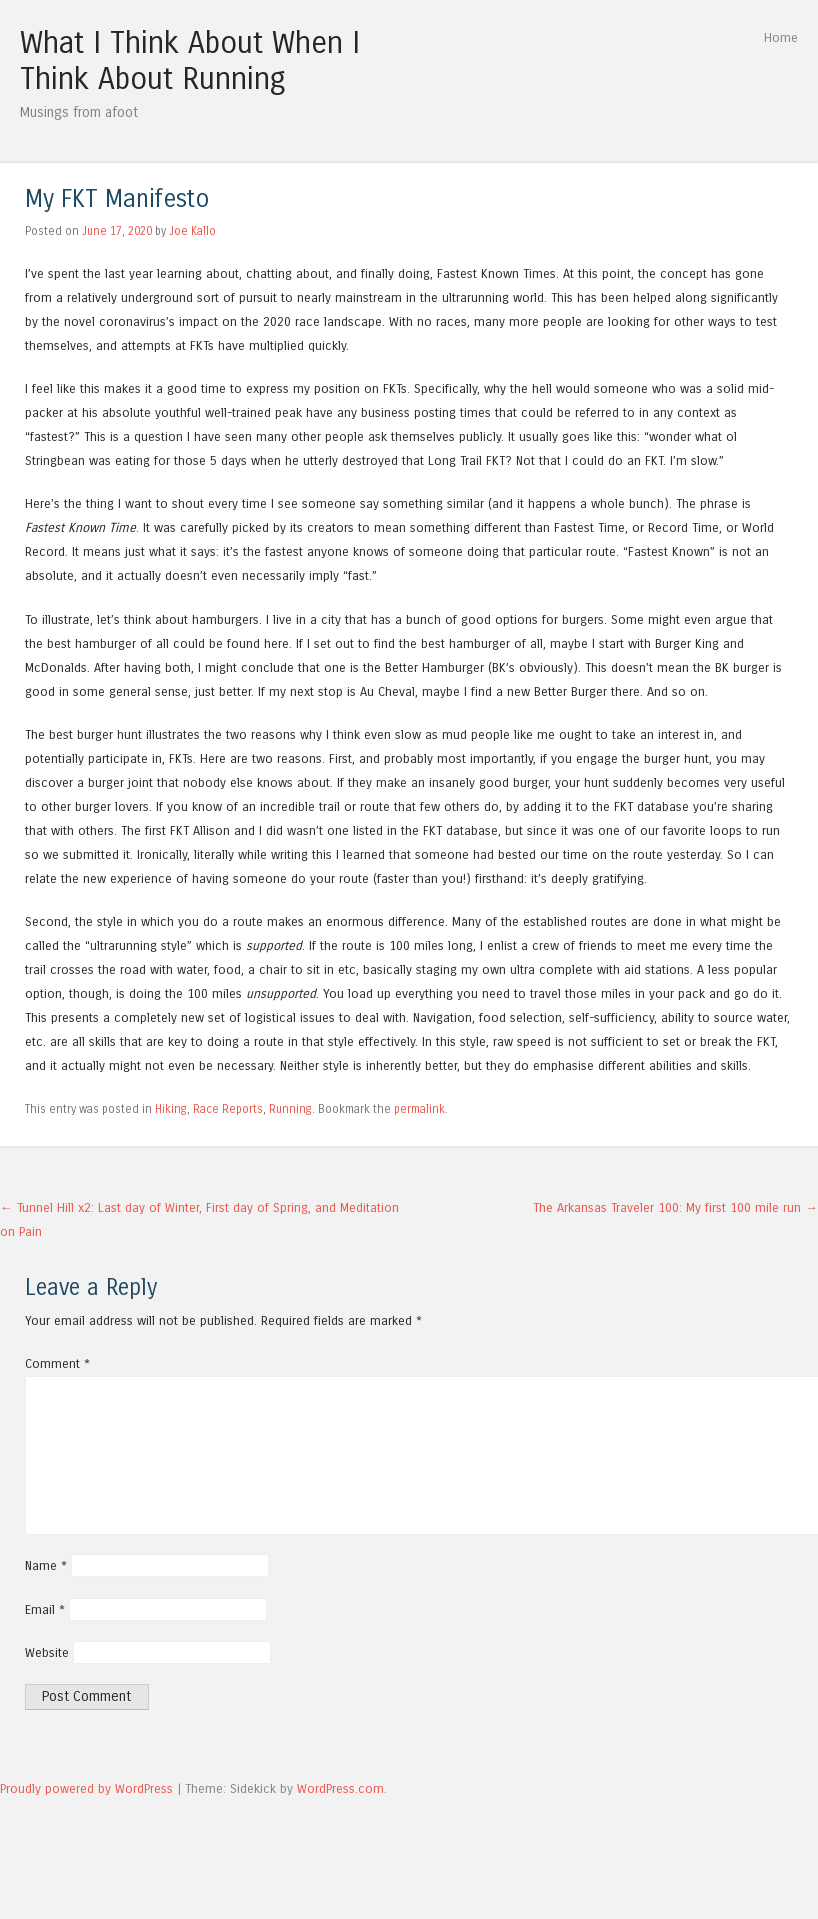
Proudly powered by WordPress (86, 1788)
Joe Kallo (192, 231)
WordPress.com (340, 1788)
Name (46, 1565)
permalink (419, 1109)
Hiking (171, 1109)
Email (45, 1609)
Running (290, 1109)
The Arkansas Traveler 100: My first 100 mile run (675, 1207)
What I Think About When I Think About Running (190, 61)
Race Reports (228, 1109)
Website (47, 1652)
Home (781, 37)
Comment (57, 1363)
